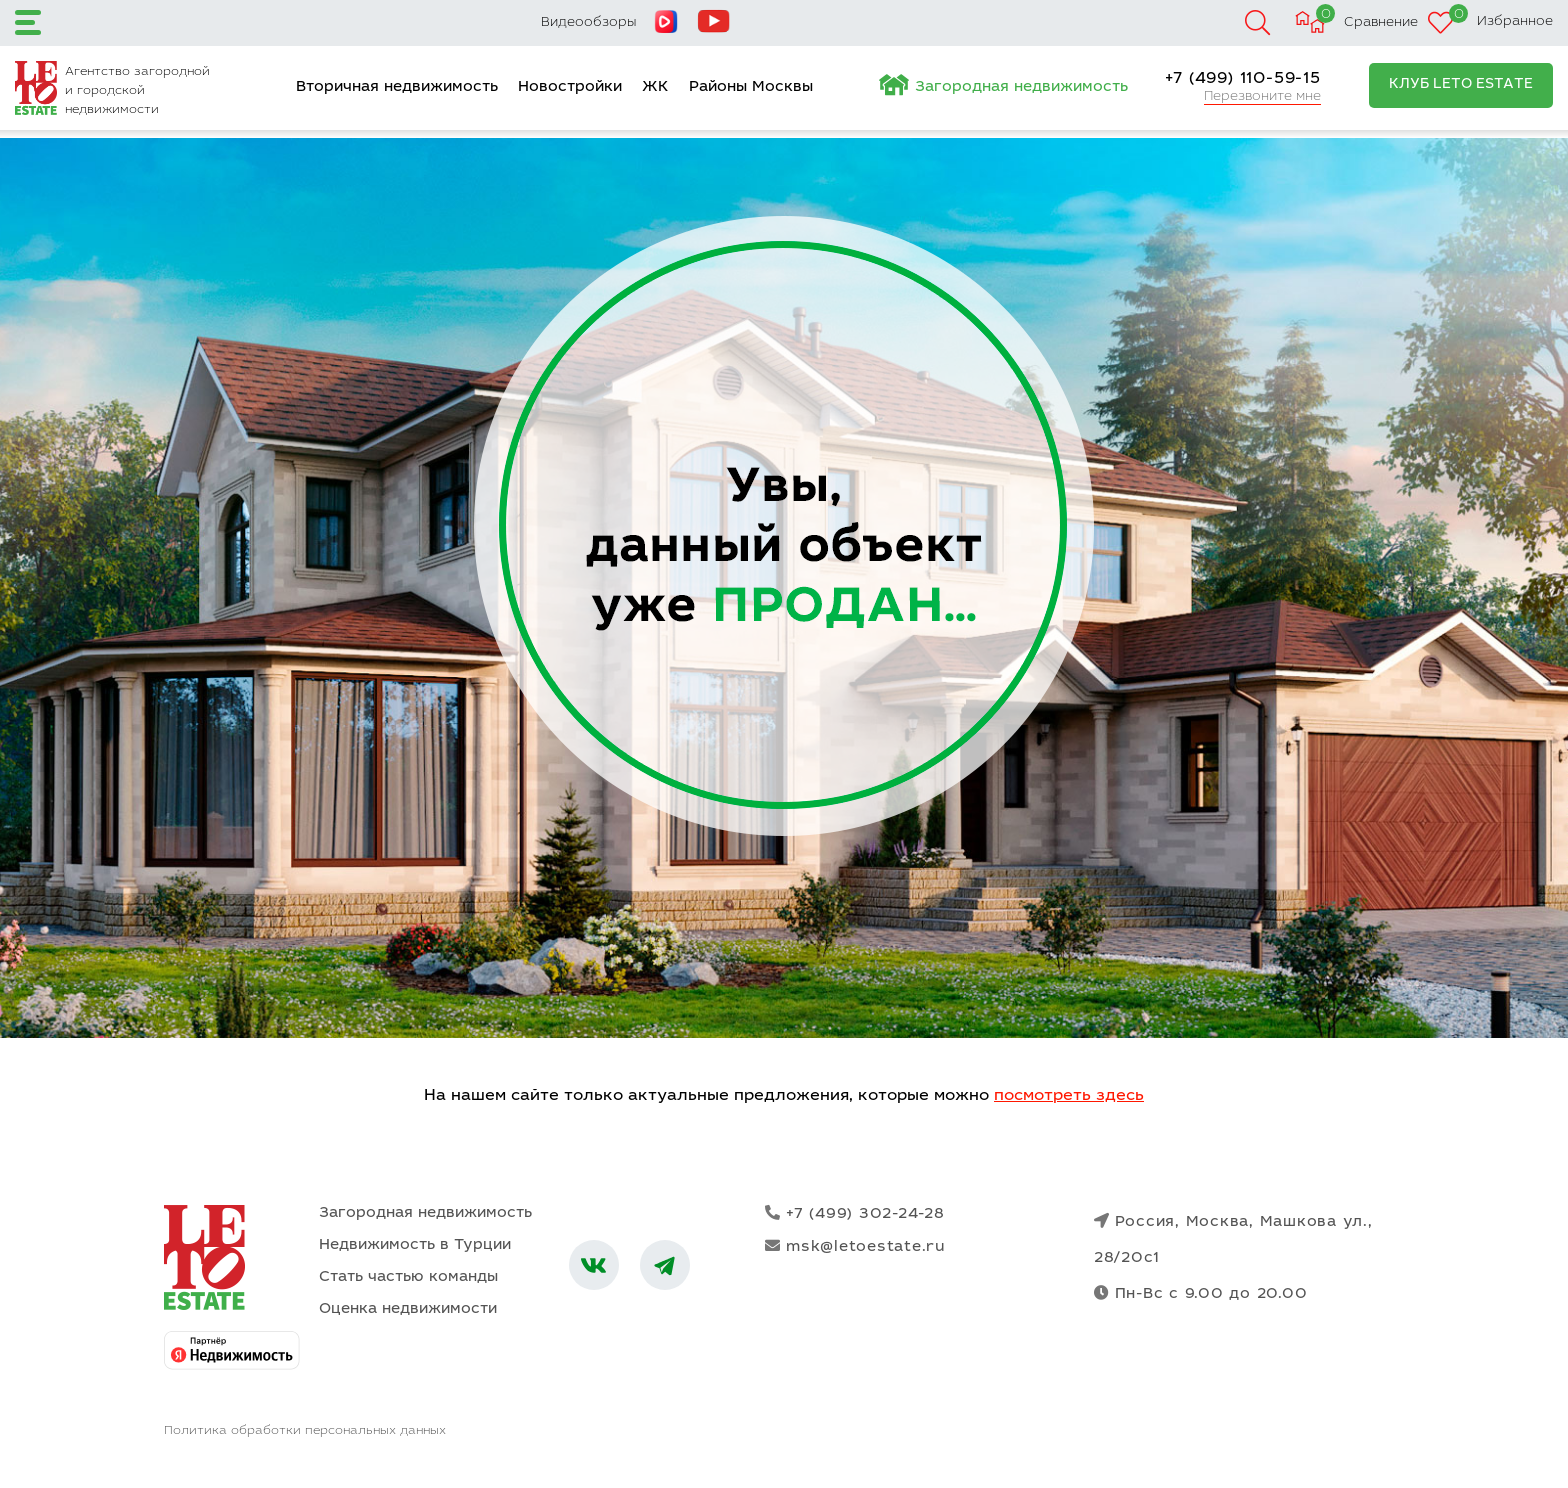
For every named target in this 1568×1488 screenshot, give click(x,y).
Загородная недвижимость (1021, 87)
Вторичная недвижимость (397, 87)
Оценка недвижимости (408, 1309)
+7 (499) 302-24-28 (854, 1213)
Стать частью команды (408, 1277)
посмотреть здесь (1069, 1096)
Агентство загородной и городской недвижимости (137, 91)
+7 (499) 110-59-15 (1242, 79)
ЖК (655, 87)
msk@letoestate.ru (855, 1246)
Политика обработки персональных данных (305, 1431)
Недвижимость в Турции (415, 1245)
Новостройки (570, 87)
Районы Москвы (751, 87)
